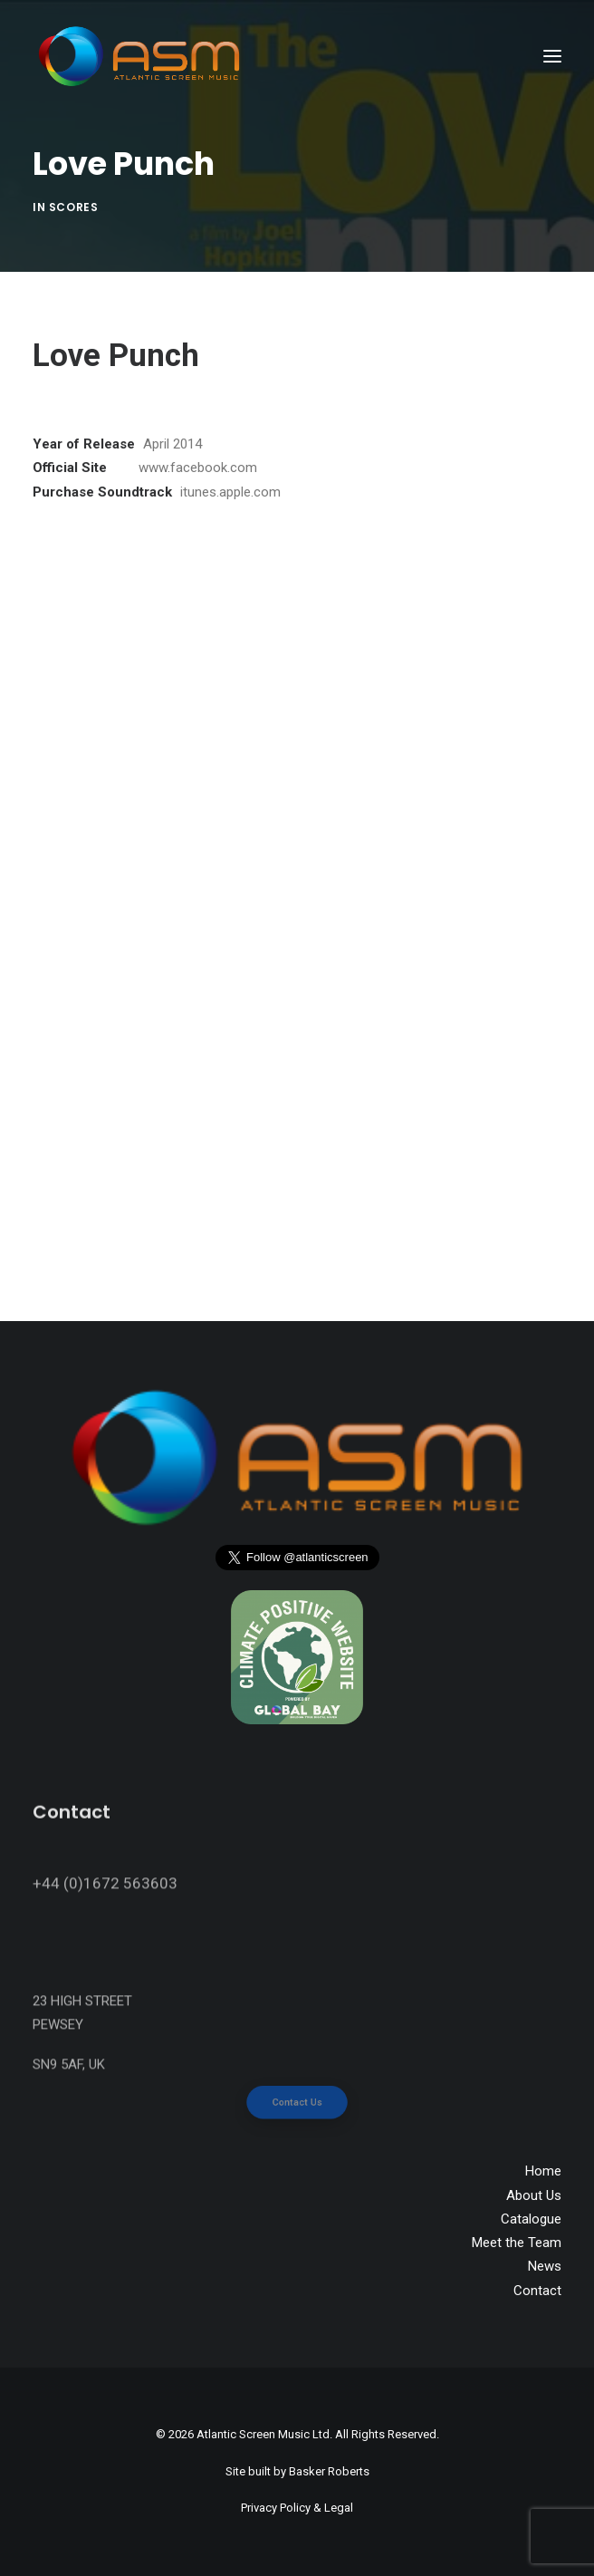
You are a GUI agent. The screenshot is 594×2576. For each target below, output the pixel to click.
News (544, 2266)
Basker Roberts (329, 2471)
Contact (537, 2290)
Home (543, 2171)
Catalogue (531, 2219)
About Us (533, 2195)
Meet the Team (516, 2242)
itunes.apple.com (230, 492)
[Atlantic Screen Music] (139, 56)
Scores (74, 207)
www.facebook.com (198, 467)
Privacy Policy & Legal (297, 2507)
